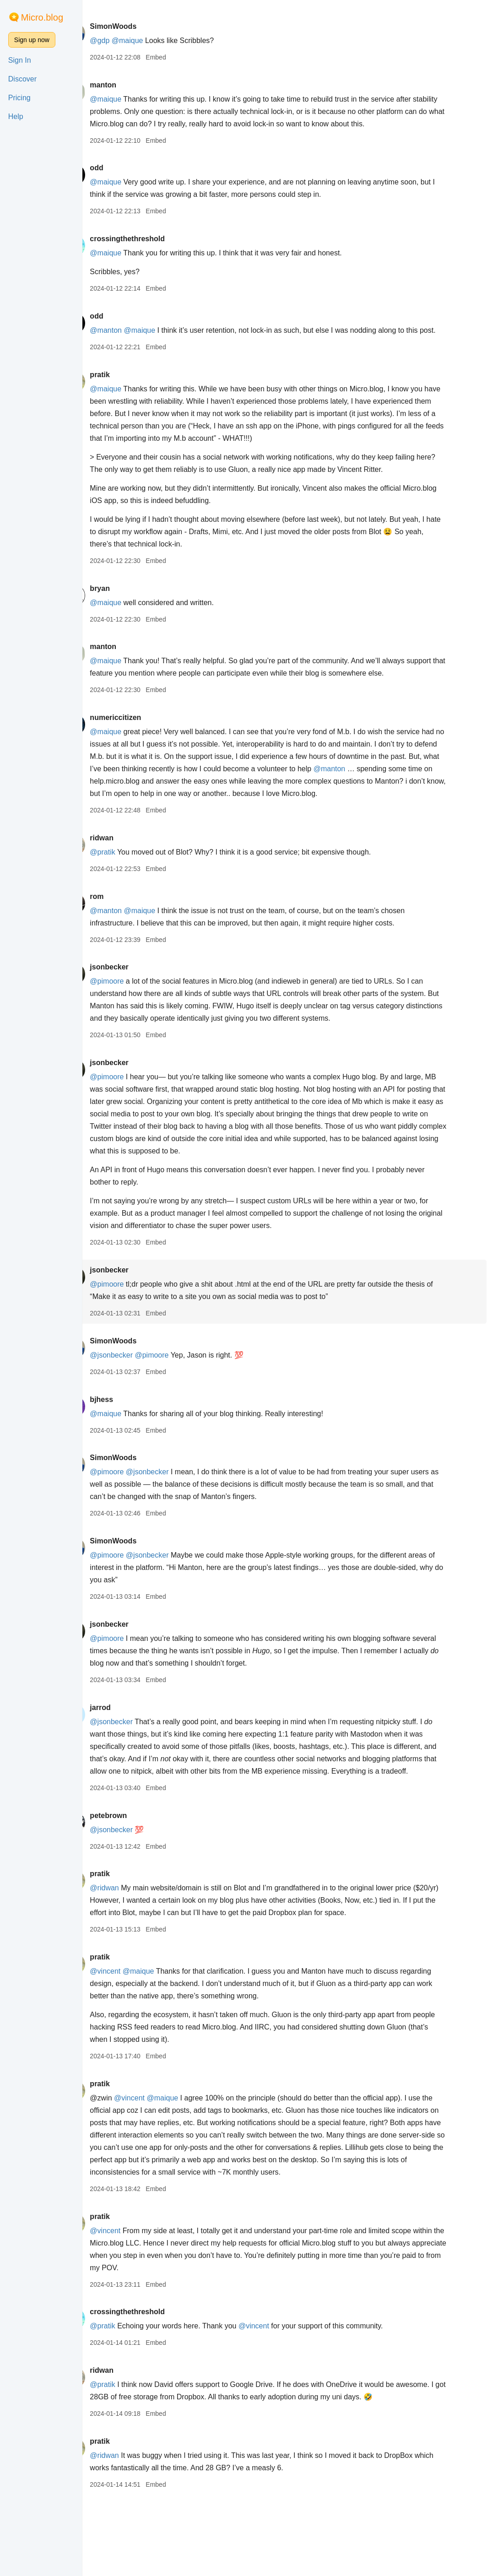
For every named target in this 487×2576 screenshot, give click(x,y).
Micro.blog (42, 17)
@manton (132, 342)
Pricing (19, 98)
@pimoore (133, 1030)
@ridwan (130, 1950)
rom (123, 946)
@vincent (131, 2033)
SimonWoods (139, 26)
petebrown (134, 1877)
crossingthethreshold (153, 251)
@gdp (125, 40)
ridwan (128, 887)
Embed (182, 57)
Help (15, 116)
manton (129, 85)
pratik (126, 399)
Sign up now (31, 39)
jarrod (126, 1757)
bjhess (127, 1449)
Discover (22, 79)
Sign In (19, 60)
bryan (126, 613)
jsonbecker (135, 1016)
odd (122, 180)
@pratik (128, 901)
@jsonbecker (137, 1404)
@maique (153, 40)
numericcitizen (141, 754)
